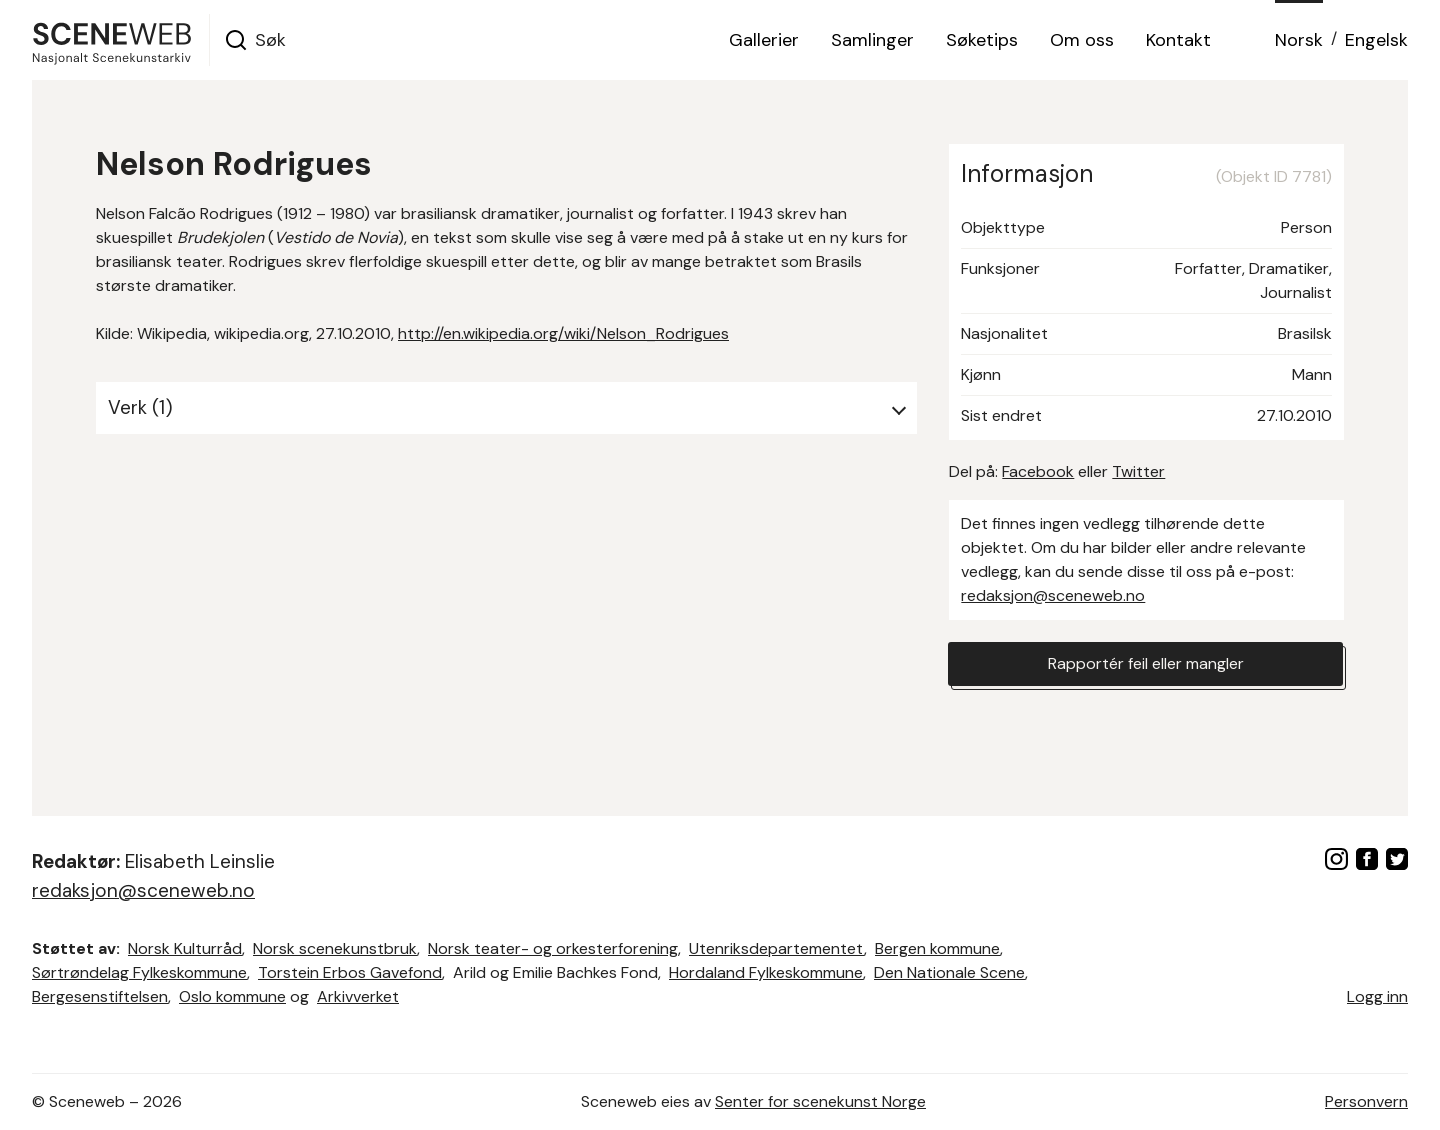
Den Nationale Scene (949, 972)
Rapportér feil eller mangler (1146, 663)
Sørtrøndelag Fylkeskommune (139, 972)
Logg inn (1377, 996)
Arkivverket (358, 996)
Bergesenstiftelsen (100, 996)
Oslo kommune (232, 996)
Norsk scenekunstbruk (335, 948)
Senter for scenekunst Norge (820, 1101)
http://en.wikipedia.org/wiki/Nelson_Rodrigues (563, 333)
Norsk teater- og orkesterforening (553, 948)
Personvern (1366, 1101)
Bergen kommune (937, 948)
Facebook (1038, 471)
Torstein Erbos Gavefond (350, 972)
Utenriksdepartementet (776, 948)
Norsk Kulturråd (185, 948)
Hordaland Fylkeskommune (766, 972)
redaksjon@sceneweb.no (1053, 595)
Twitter (1138, 471)
